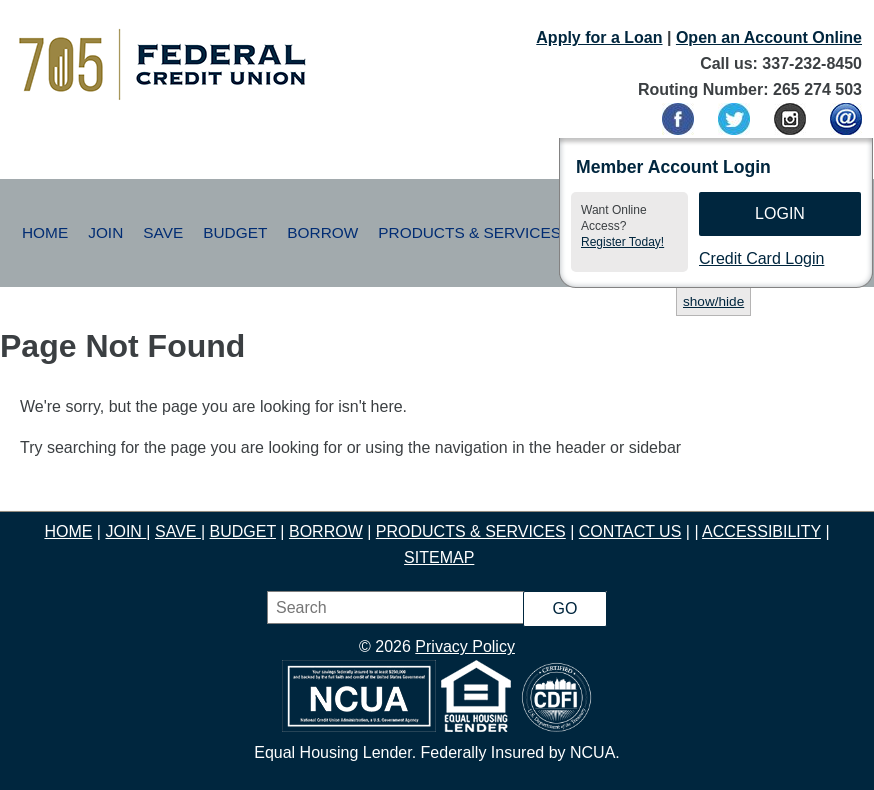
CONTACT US (630, 531)
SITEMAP (439, 557)
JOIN (125, 531)
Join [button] (105, 232)
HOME (68, 531)
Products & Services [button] (469, 232)
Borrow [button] (322, 232)
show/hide (713, 301)
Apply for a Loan (599, 37)
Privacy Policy (465, 646)
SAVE (178, 531)
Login (780, 213)
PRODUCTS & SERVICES (471, 531)
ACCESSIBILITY (761, 531)
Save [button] (163, 232)
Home (45, 232)
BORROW (326, 531)
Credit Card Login (761, 258)
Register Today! (622, 242)
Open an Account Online (769, 37)
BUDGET (243, 531)
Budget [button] (235, 232)
